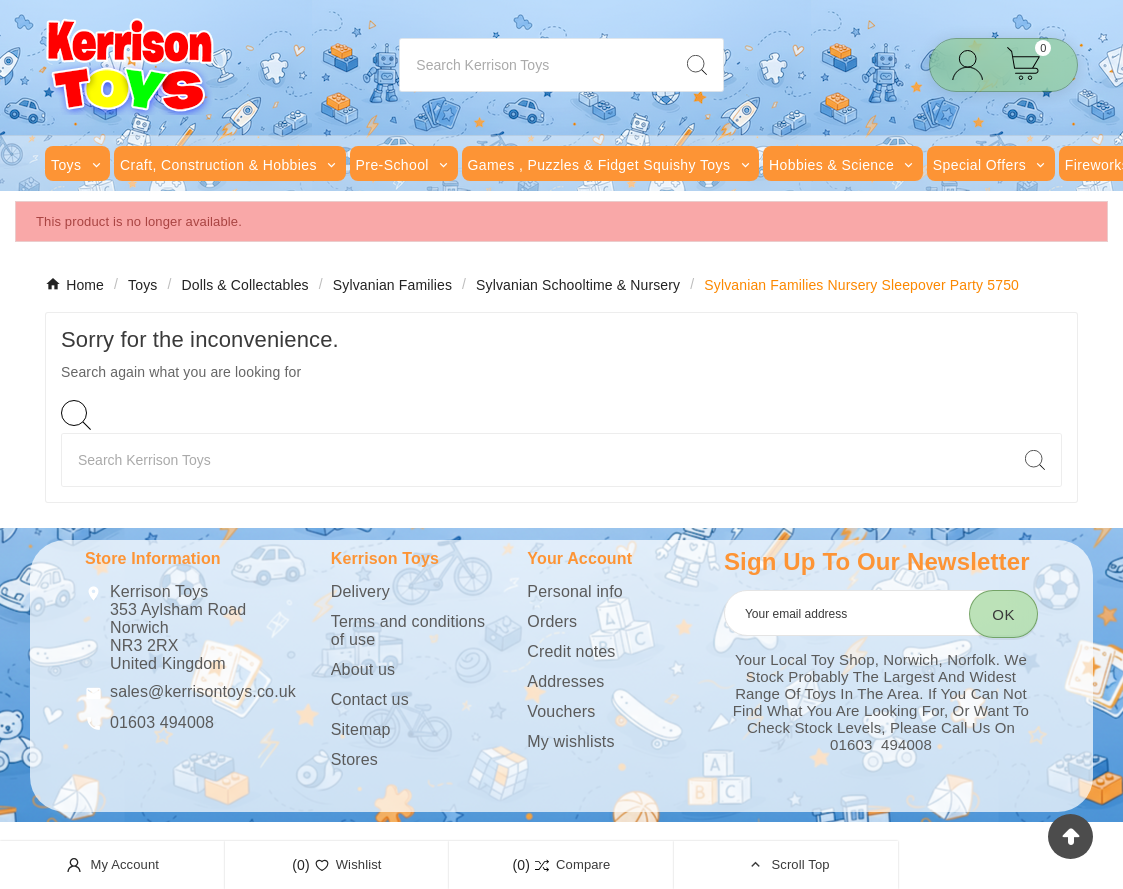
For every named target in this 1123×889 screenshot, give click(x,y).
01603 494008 (162, 722)
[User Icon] (973, 65)
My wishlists (570, 741)
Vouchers (561, 711)
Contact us (370, 699)
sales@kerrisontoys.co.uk (203, 691)
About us (363, 669)
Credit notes (571, 651)
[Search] (535, 65)
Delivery (360, 591)
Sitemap (361, 729)
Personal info (574, 591)
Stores (354, 759)
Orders (552, 621)
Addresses (565, 681)
